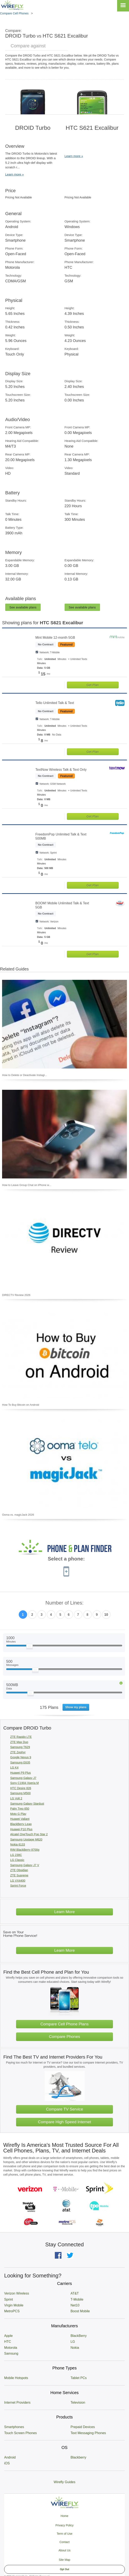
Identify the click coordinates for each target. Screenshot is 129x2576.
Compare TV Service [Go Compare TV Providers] (64, 2109)
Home (64, 2516)
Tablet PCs (78, 2378)
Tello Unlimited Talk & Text (54, 703)
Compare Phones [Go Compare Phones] (64, 2036)
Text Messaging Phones (88, 2433)
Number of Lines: (64, 1603)
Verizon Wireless (16, 2293)
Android (10, 2457)
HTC (7, 2341)
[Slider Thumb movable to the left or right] (29, 1647)
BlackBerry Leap (21, 1824)
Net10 (74, 2305)
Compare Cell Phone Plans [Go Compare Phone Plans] (64, 2024)
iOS (7, 2463)
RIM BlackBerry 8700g (24, 1849)
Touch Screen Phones (20, 2433)
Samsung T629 (20, 1747)
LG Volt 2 (16, 1798)
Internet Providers (17, 2402)
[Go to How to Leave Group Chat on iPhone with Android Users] (64, 1134)
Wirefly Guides (64, 2482)
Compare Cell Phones (14, 13)
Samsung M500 (20, 1793)
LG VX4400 (17, 1880)
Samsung (11, 2353)
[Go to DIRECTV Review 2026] (64, 1244)
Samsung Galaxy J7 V (24, 1865)
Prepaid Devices (82, 2427)
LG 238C (16, 1855)
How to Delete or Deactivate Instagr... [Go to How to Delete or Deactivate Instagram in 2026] (24, 1075)
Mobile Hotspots (16, 2378)
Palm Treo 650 (19, 1808)
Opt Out (64, 2569)
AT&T (74, 2293)
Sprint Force (18, 1885)
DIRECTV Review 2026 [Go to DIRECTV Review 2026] (16, 1295)
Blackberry (78, 2457)
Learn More (64, 1912)
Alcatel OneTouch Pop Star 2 (29, 1834)
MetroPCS (12, 2311)
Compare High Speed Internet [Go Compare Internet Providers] (64, 2122)
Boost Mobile (80, 2311)
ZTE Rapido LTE (21, 1736)
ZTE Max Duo (19, 1742)
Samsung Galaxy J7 (23, 1778)
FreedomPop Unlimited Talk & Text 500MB (60, 836)
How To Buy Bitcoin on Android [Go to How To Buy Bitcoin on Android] (20, 1404)
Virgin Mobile (13, 2305)
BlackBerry (78, 2336)
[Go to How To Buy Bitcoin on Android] (64, 1354)
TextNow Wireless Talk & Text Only (61, 769)
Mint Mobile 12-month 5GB (55, 637)
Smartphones (14, 2427)
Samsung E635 (20, 1762)
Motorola (10, 2347)
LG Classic (17, 1860)
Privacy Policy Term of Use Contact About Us (64, 2538)
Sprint (8, 2299)
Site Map (64, 2559)
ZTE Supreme (19, 1875)
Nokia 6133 (17, 1844)
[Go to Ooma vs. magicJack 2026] (64, 1463)
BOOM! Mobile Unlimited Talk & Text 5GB (62, 905)
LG (72, 2341)
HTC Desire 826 (20, 1788)
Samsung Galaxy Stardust (27, 1803)
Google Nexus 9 (20, 1757)
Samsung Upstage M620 (26, 1839)
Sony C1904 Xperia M (24, 1783)
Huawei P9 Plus (20, 1772)
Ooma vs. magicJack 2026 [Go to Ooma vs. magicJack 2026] (18, 1514)
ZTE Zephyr (18, 1752)
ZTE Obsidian (19, 1870)
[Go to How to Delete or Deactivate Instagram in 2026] (64, 1024)
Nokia (74, 2347)
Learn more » (14, 174)
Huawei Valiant (19, 1818)
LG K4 (14, 1767)
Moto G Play (18, 1813)
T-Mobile (76, 2299)
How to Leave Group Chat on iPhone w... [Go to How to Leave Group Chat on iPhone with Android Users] (26, 1185)
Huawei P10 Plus (21, 1829)
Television (77, 2402)
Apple (8, 2336)
